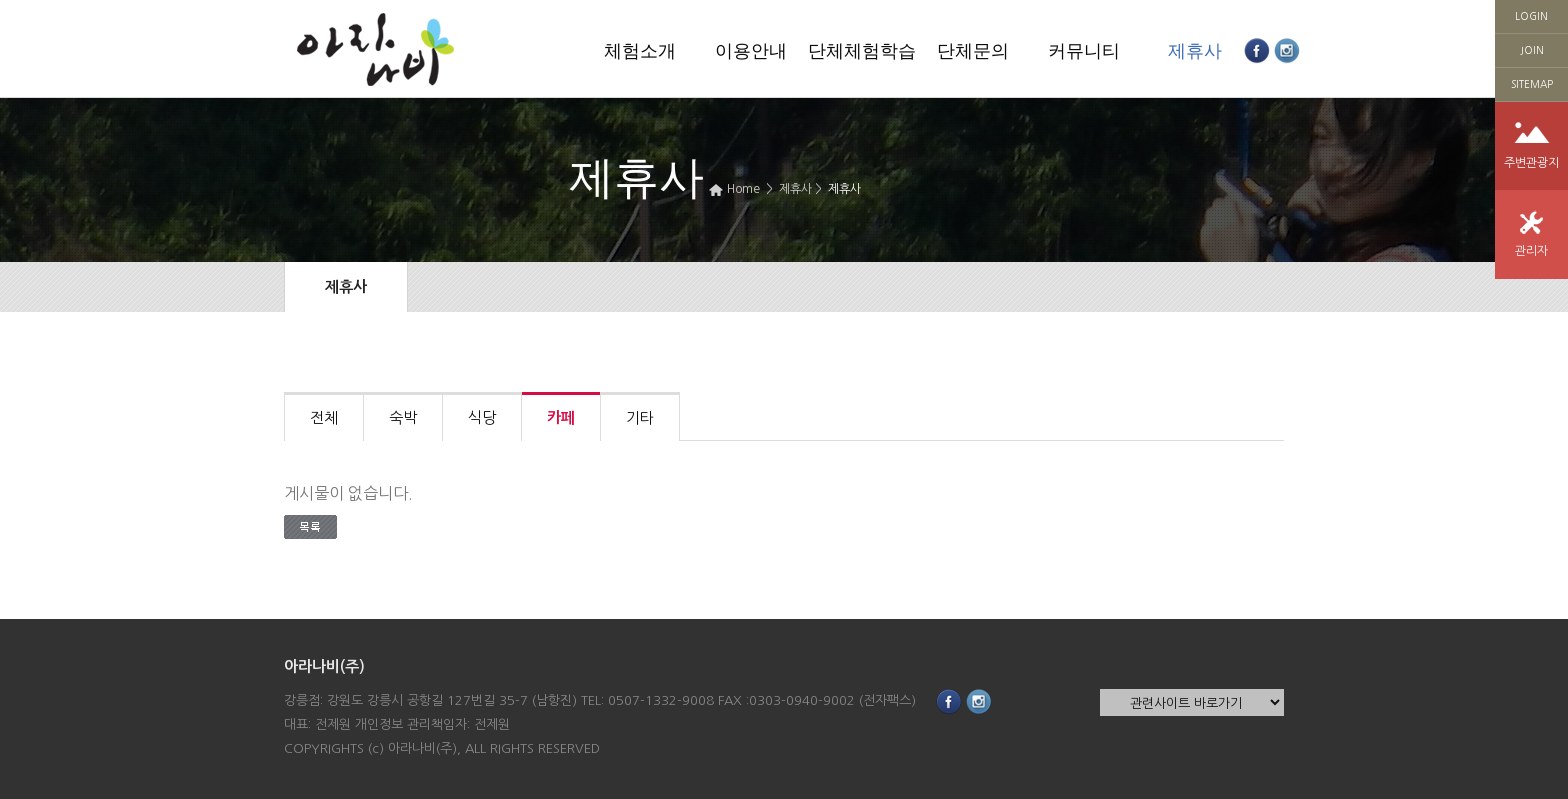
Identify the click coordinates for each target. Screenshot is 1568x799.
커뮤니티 (1084, 51)
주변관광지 (1531, 163)
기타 (640, 417)
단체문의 (973, 51)
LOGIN (1531, 16)
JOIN (1532, 50)
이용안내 (751, 51)
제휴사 (1195, 51)
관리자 (1531, 251)
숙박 (403, 417)
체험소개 (640, 51)
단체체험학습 (862, 51)
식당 (482, 417)
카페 (561, 417)
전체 (324, 417)
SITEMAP (1532, 84)
